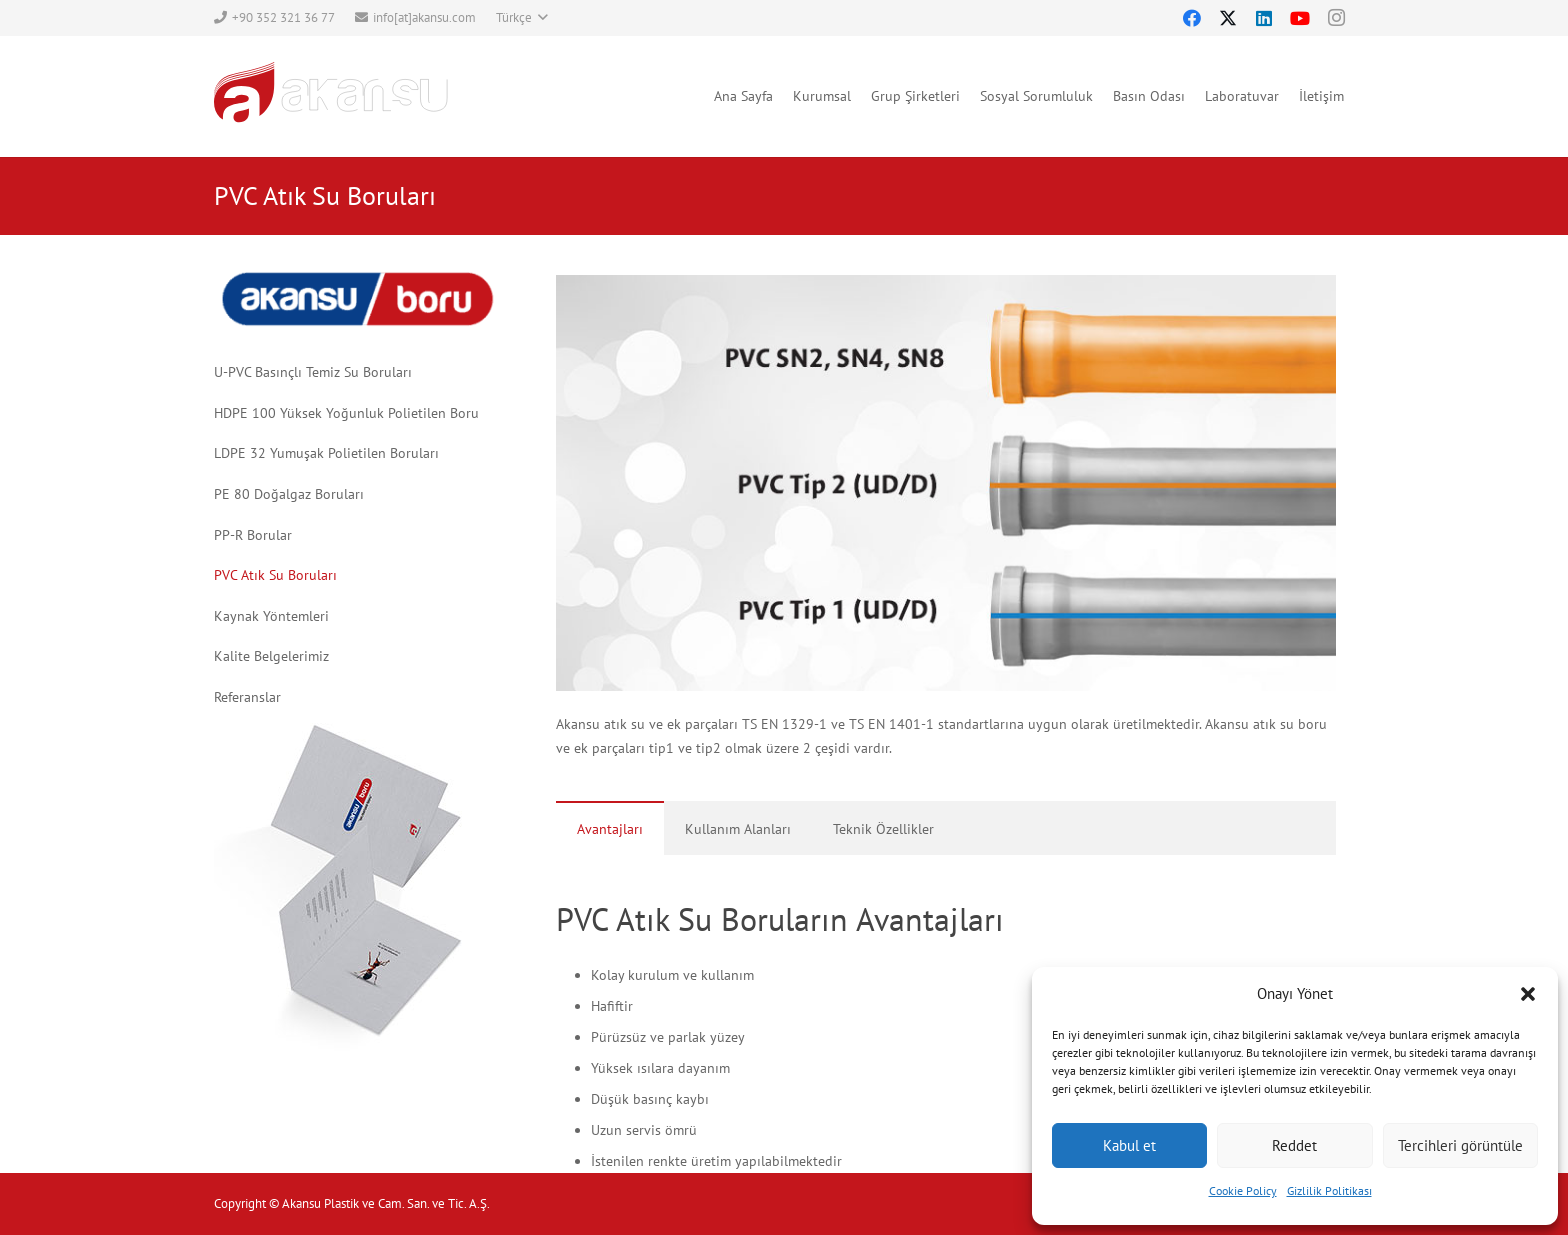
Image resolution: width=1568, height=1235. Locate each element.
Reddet (1294, 1145)
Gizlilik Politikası (1329, 1190)
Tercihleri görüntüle (1460, 1145)
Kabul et (1129, 1145)
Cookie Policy (1243, 1190)
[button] (1528, 994)
